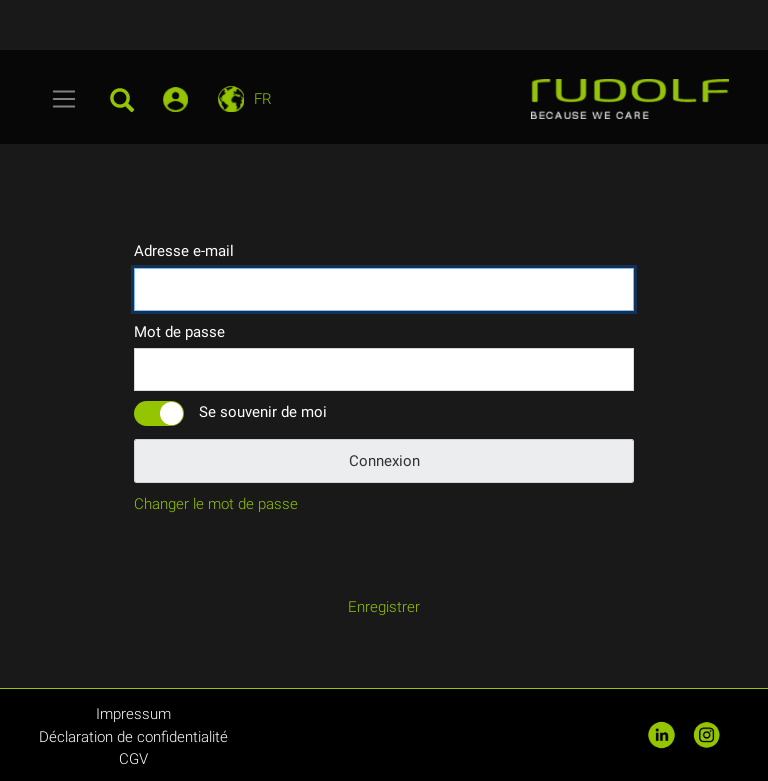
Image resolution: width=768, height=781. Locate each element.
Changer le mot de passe (216, 504)
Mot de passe (179, 332)
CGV (133, 759)
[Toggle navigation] (64, 99)
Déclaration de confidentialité (133, 737)
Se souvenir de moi (263, 412)
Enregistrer (384, 607)
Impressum (133, 714)
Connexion (384, 461)
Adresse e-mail (184, 251)
